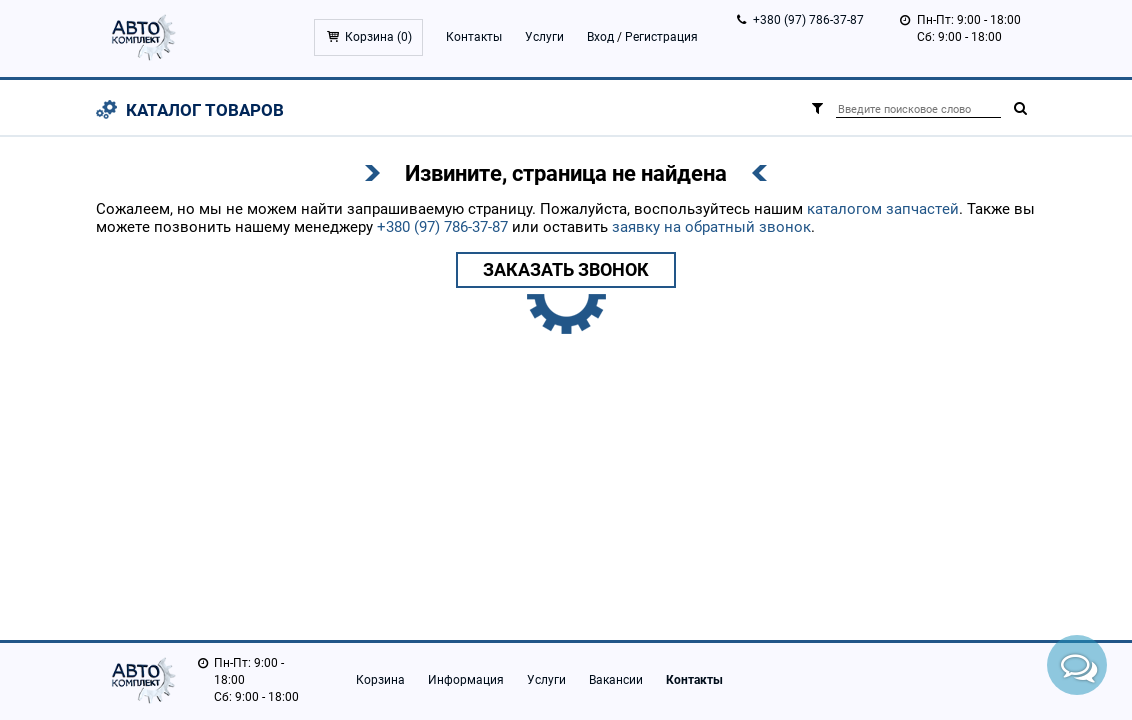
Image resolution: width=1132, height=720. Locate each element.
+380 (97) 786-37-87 (808, 20)
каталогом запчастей (883, 209)
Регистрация (661, 37)
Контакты (474, 37)
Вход (600, 37)
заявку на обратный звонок (711, 227)
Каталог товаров (205, 110)
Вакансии (616, 680)
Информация (466, 680)
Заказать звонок (566, 269)
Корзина (380, 680)
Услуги (544, 37)
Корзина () (378, 37)
